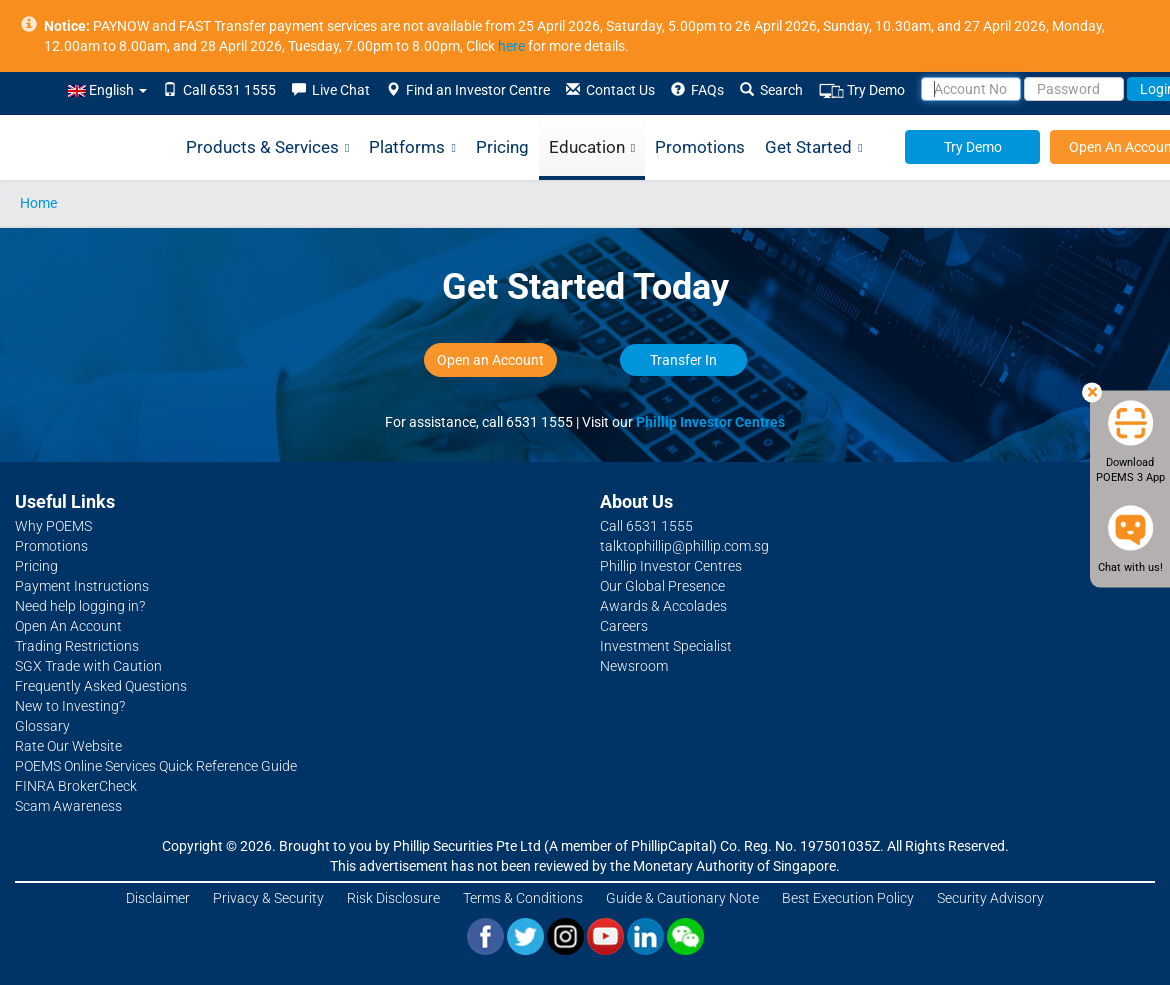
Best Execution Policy (848, 898)
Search (771, 90)
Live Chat (331, 90)
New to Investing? (70, 706)
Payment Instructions (82, 586)
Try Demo (862, 90)
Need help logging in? (80, 606)
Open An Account (68, 626)
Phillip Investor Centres (710, 422)
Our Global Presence (662, 586)
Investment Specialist (666, 646)
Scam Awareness (68, 806)
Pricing (502, 147)
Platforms (412, 148)
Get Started (813, 148)
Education (592, 148)
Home (38, 203)
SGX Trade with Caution (88, 666)
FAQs (697, 90)
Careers (624, 626)
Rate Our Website (68, 746)
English (107, 90)
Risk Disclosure (393, 898)
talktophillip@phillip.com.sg (684, 546)
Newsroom (634, 666)
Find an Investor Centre (468, 90)
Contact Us (610, 90)
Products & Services (267, 148)
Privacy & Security (268, 898)
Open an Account (490, 360)
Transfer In (683, 360)
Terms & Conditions (523, 898)
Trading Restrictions (77, 646)
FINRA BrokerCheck (76, 786)
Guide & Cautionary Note (682, 898)
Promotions (700, 147)
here (511, 46)
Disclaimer (158, 898)
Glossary (42, 726)
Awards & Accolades (663, 606)
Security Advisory (990, 898)
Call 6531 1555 (219, 90)
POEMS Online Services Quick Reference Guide (156, 766)
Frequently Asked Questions (101, 686)
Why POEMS (53, 526)
